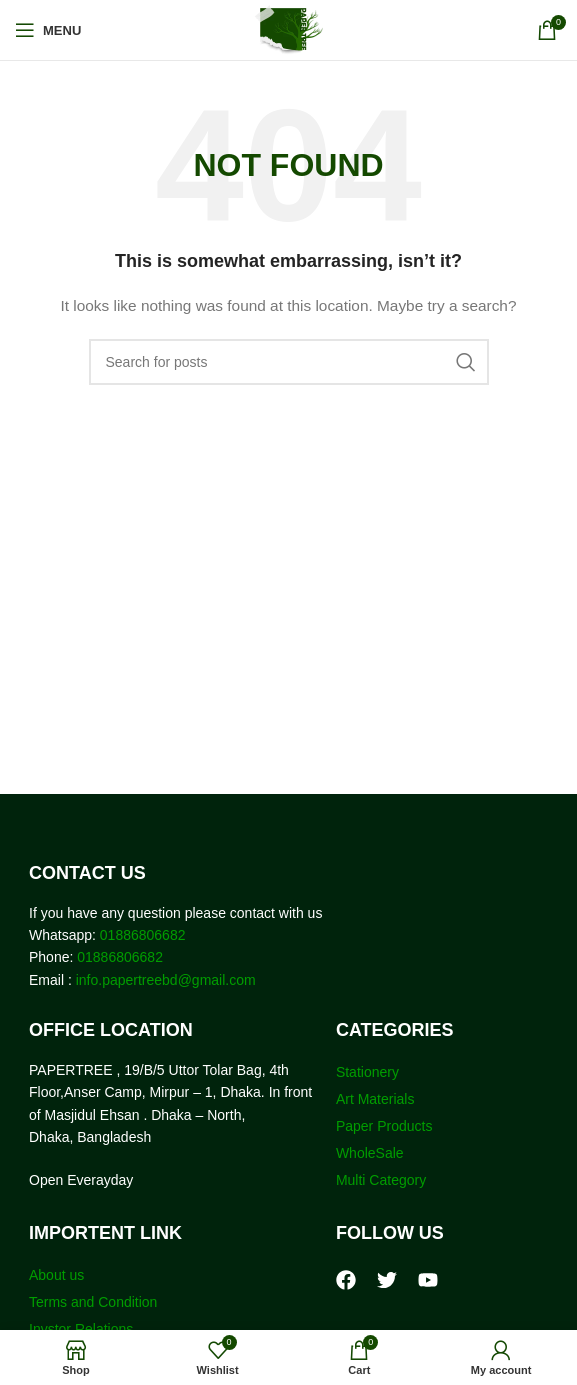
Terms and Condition (93, 1302)
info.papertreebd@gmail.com (166, 980)
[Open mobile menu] (48, 30)
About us (56, 1275)
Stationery (367, 1072)
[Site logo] (288, 29)
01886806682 (141, 935)
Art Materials (375, 1099)
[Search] (289, 362)
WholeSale (370, 1153)
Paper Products (384, 1126)
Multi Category (381, 1180)
